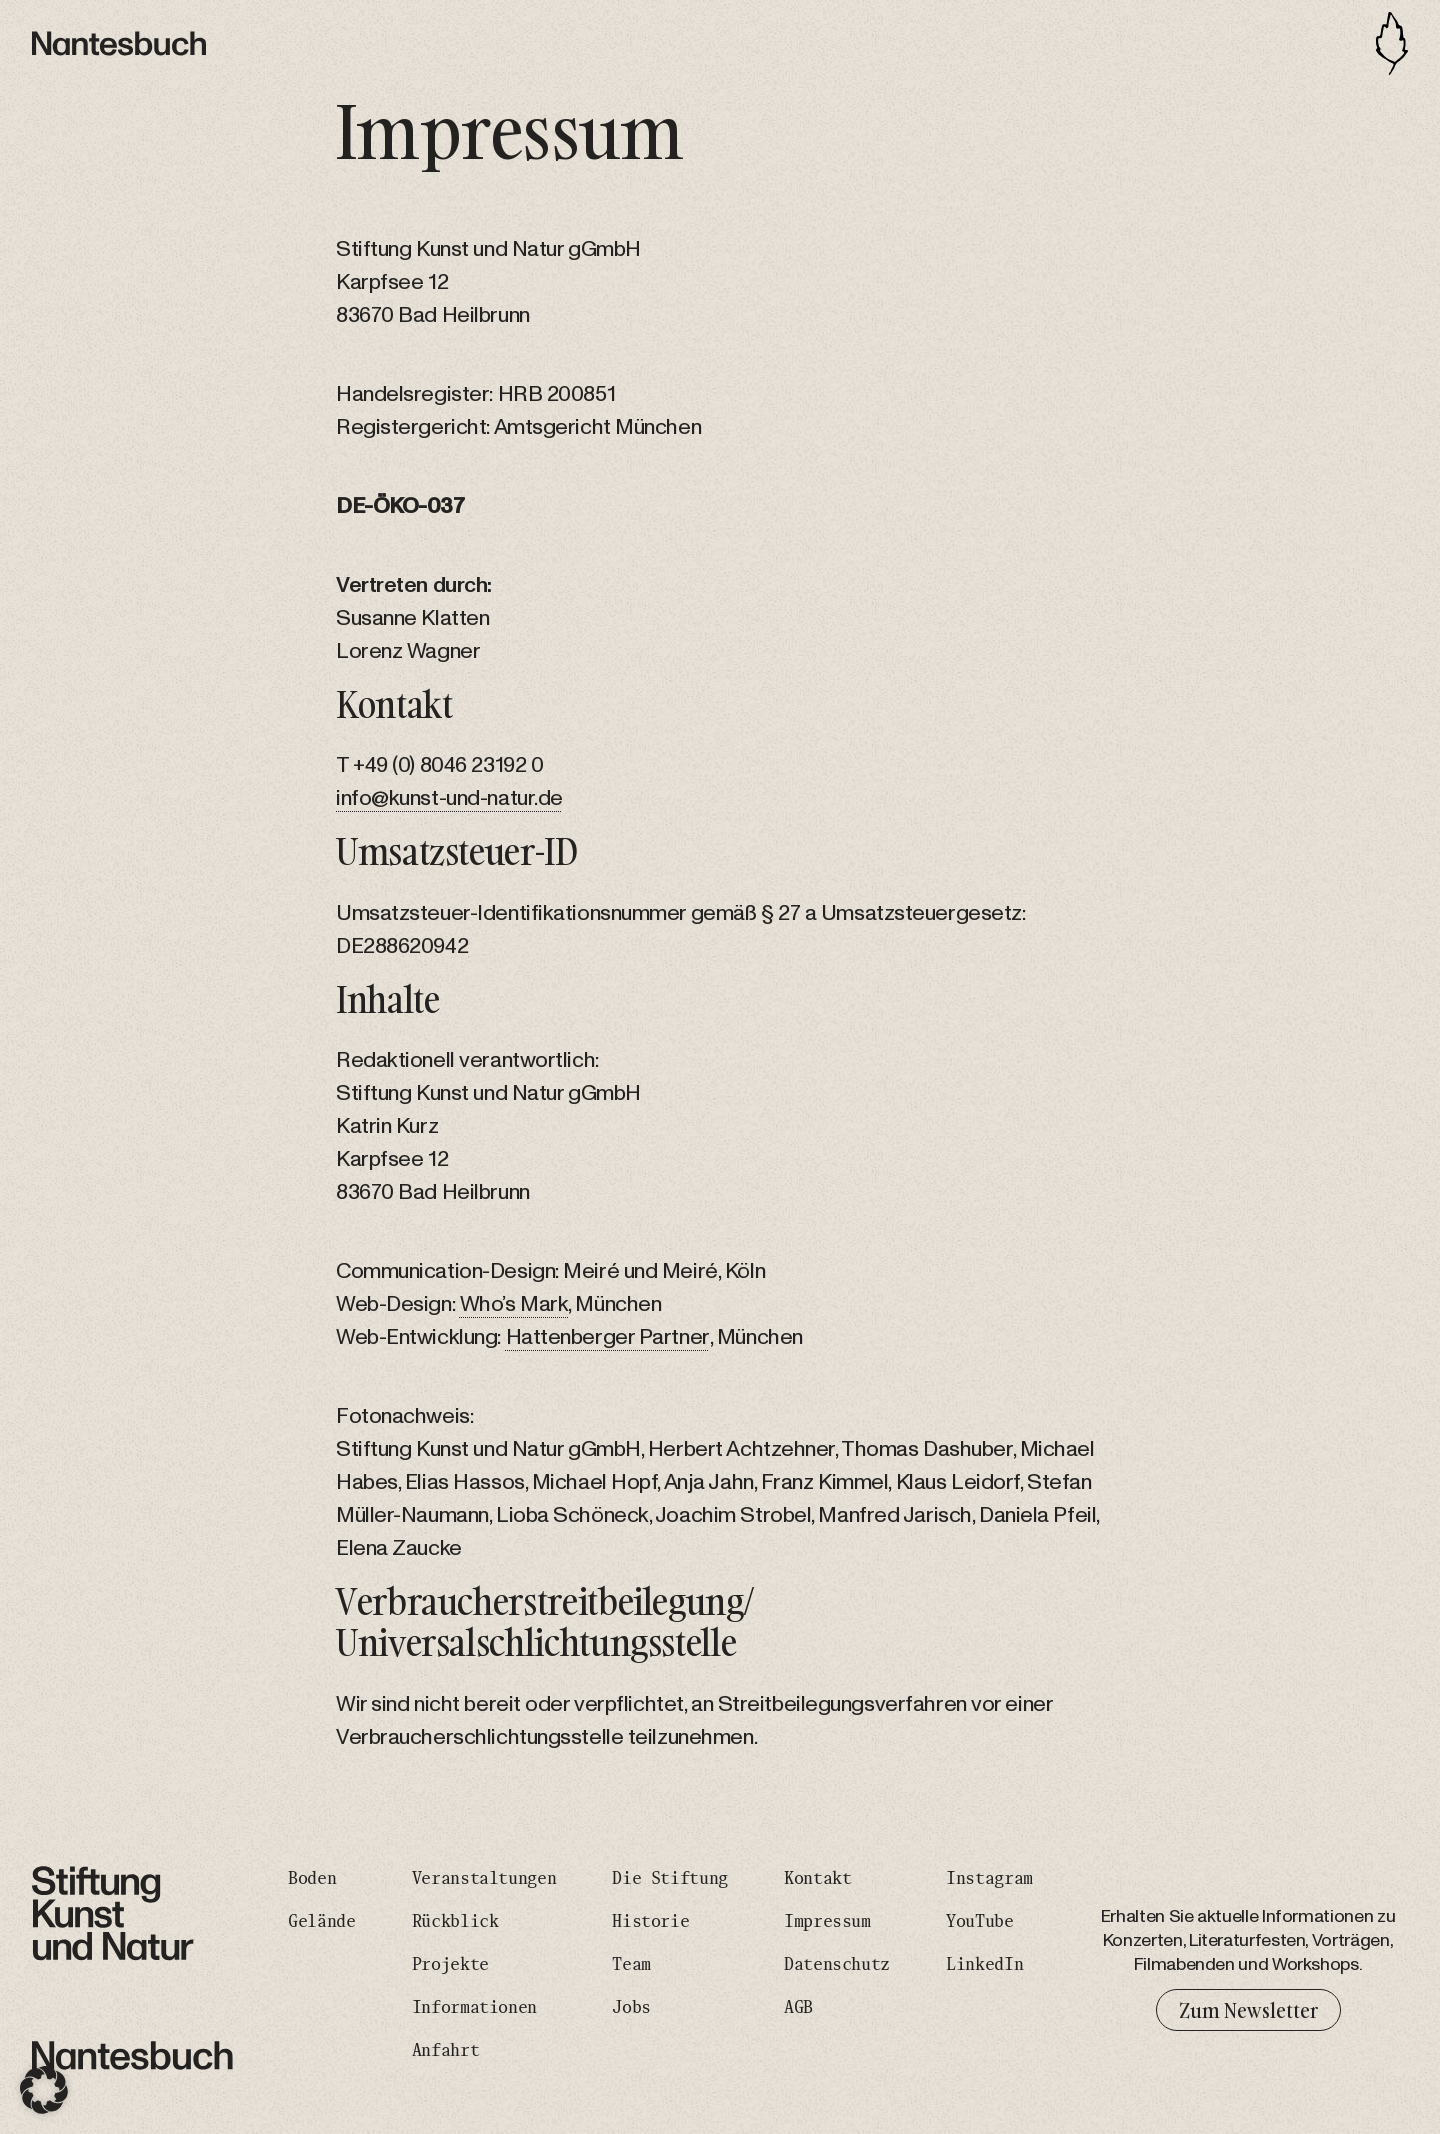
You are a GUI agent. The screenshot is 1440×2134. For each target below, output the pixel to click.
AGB (798, 2008)
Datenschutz (837, 1965)
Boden (312, 1879)
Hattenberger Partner (608, 1337)
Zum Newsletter (1248, 2010)
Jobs (631, 2008)
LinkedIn (984, 1965)
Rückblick (455, 1922)
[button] (44, 2090)
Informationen (474, 2008)
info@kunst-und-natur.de (449, 798)
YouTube (979, 1922)
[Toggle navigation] (1392, 43)
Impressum (827, 1922)
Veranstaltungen (484, 1879)
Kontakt (817, 1879)
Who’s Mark (514, 1304)
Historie (650, 1922)
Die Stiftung (670, 1879)
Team (631, 1965)
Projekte (450, 1965)
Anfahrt (445, 2051)
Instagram (989, 1879)
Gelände (321, 1922)
